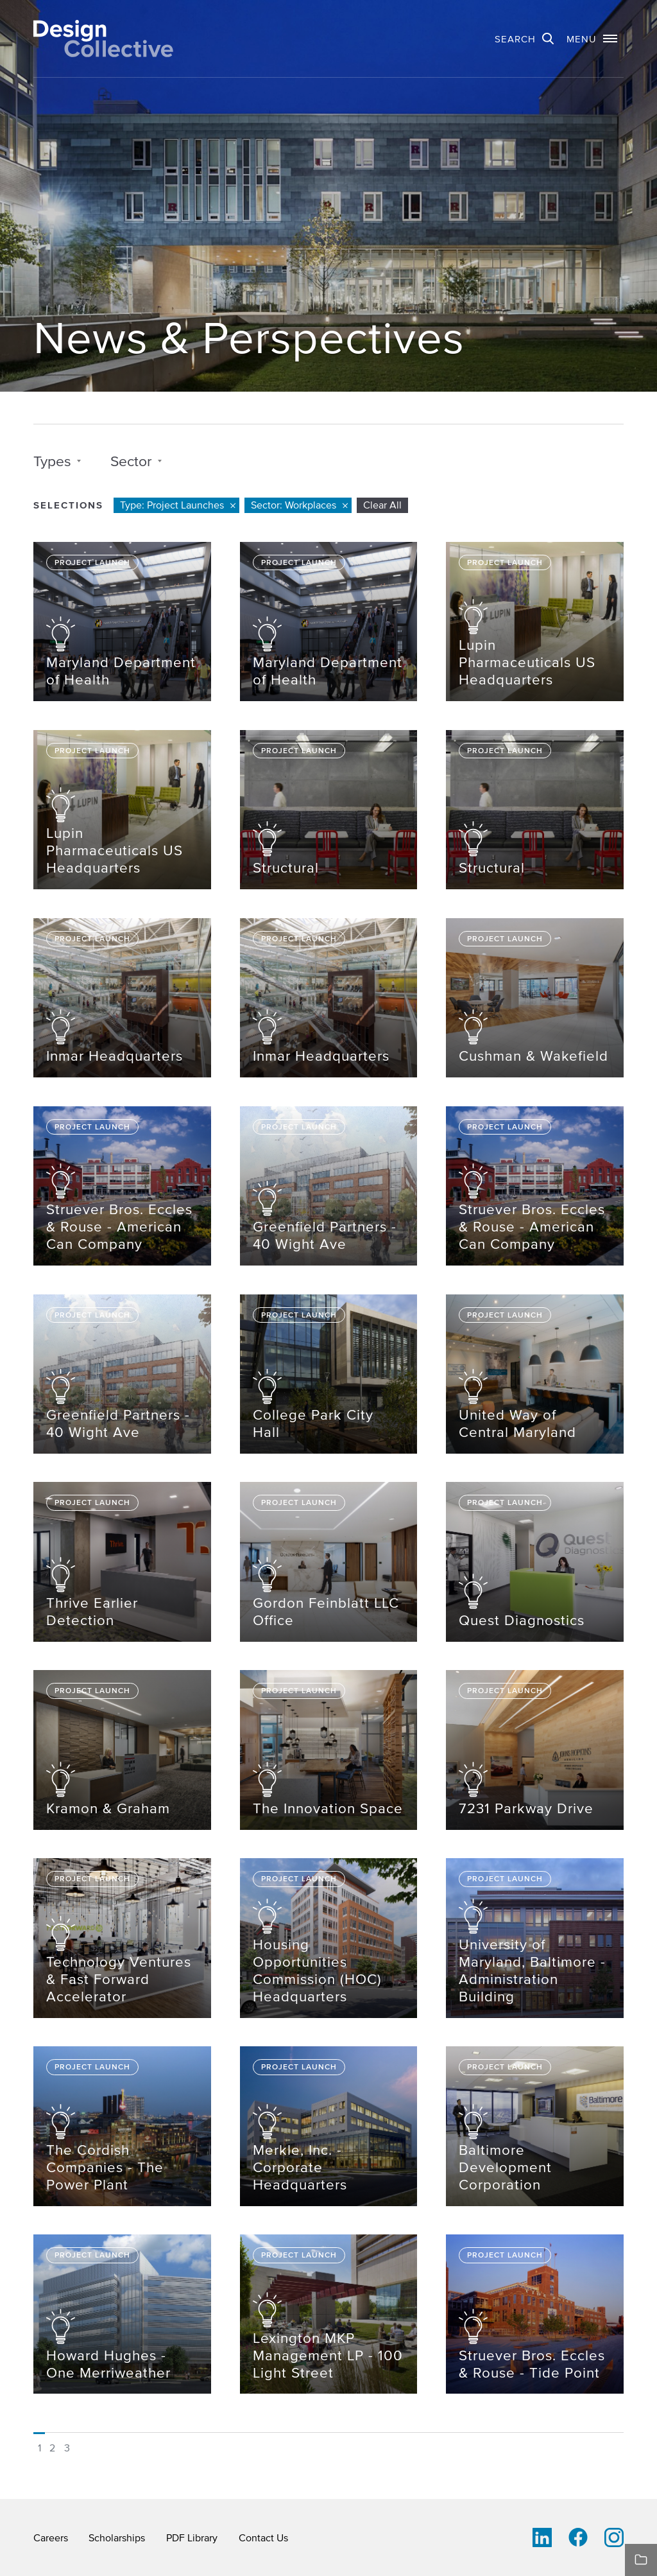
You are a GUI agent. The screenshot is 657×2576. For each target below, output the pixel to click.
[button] (592, 38)
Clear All (382, 504)
